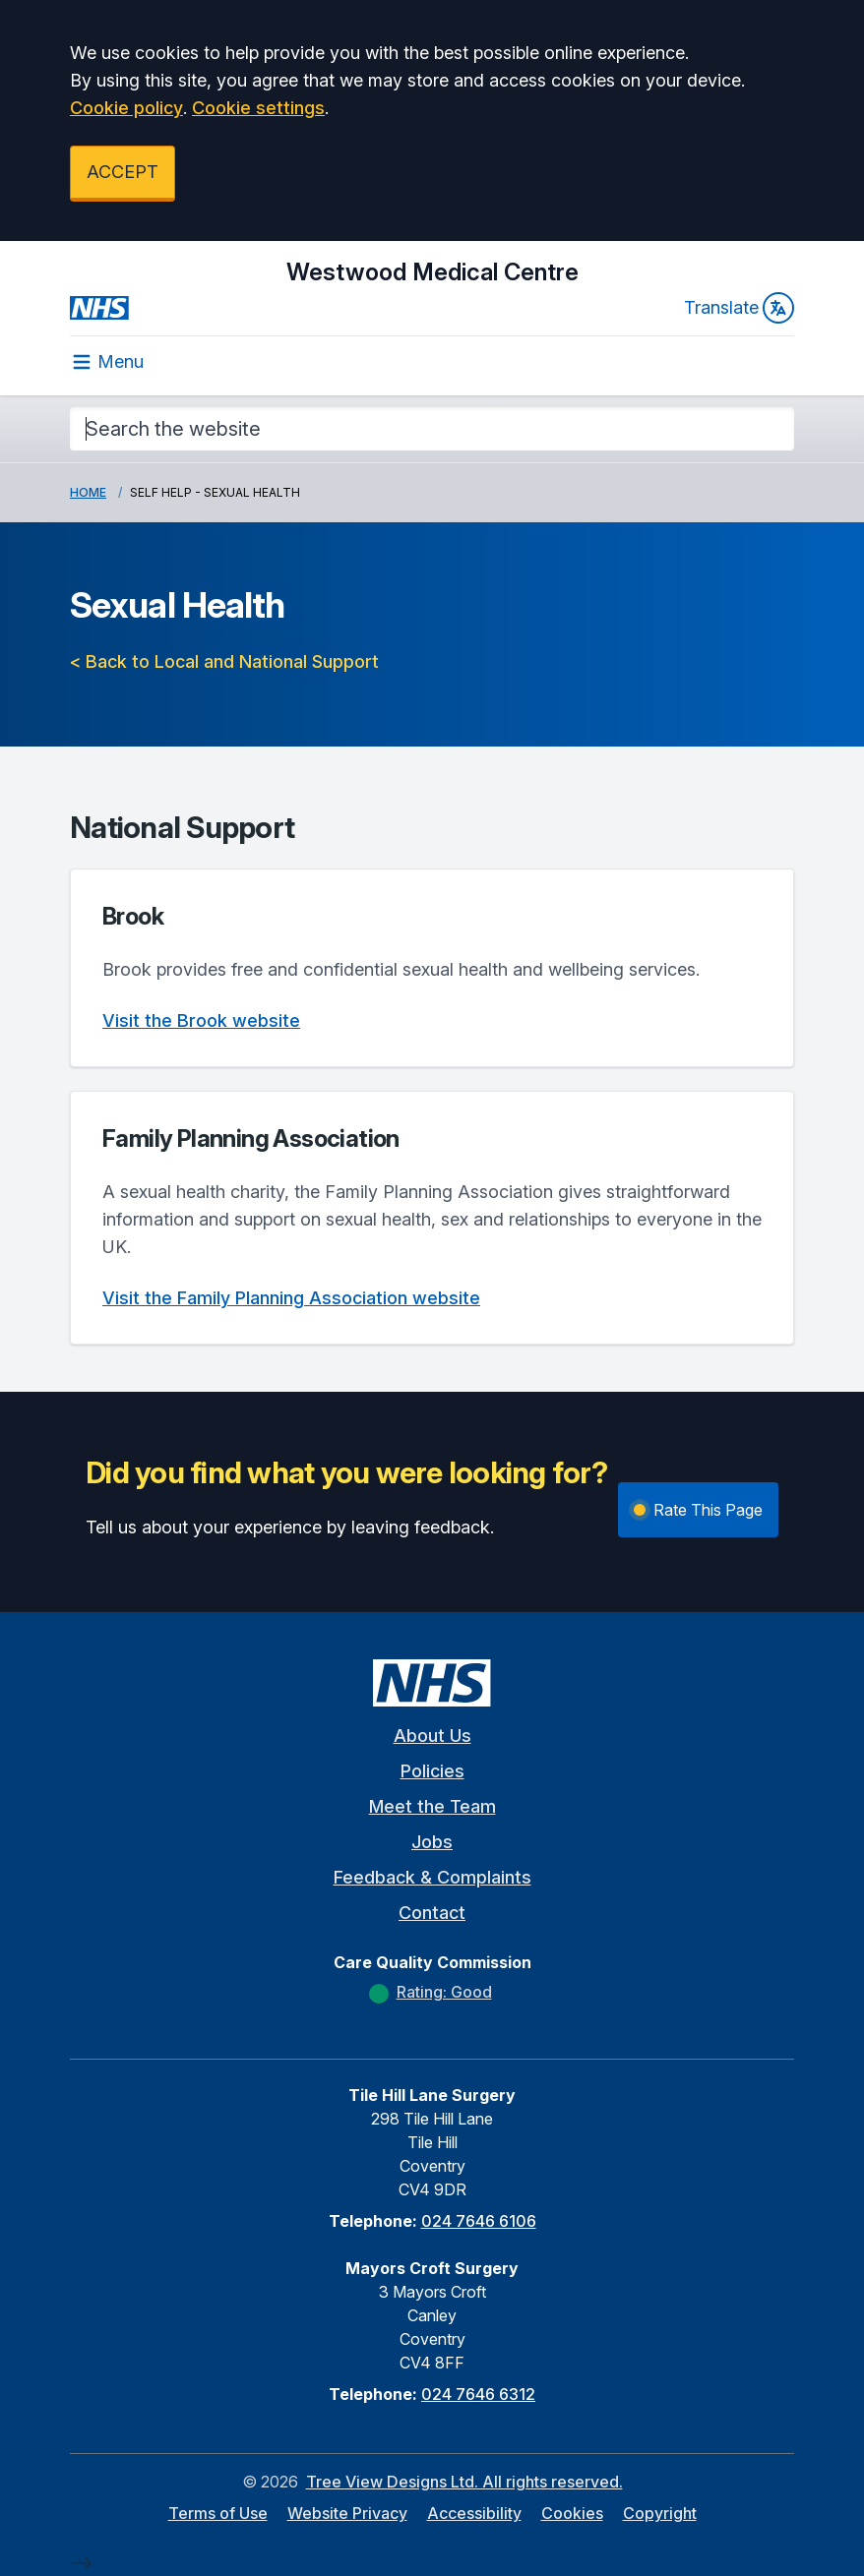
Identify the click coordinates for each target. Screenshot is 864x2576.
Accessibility (474, 2513)
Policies (432, 1771)
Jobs (432, 1841)
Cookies (572, 2513)
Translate (739, 308)
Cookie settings (258, 107)
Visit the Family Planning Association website (291, 1298)
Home (88, 492)
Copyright (660, 2513)
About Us (432, 1735)
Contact (432, 1912)
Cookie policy (126, 107)
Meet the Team (432, 1806)
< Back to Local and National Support (224, 661)
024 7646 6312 (478, 2394)
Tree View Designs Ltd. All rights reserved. (464, 2481)
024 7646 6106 (478, 2221)
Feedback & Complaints (432, 1877)
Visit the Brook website (201, 1020)
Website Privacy (347, 2513)
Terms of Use (218, 2513)
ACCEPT (122, 171)
